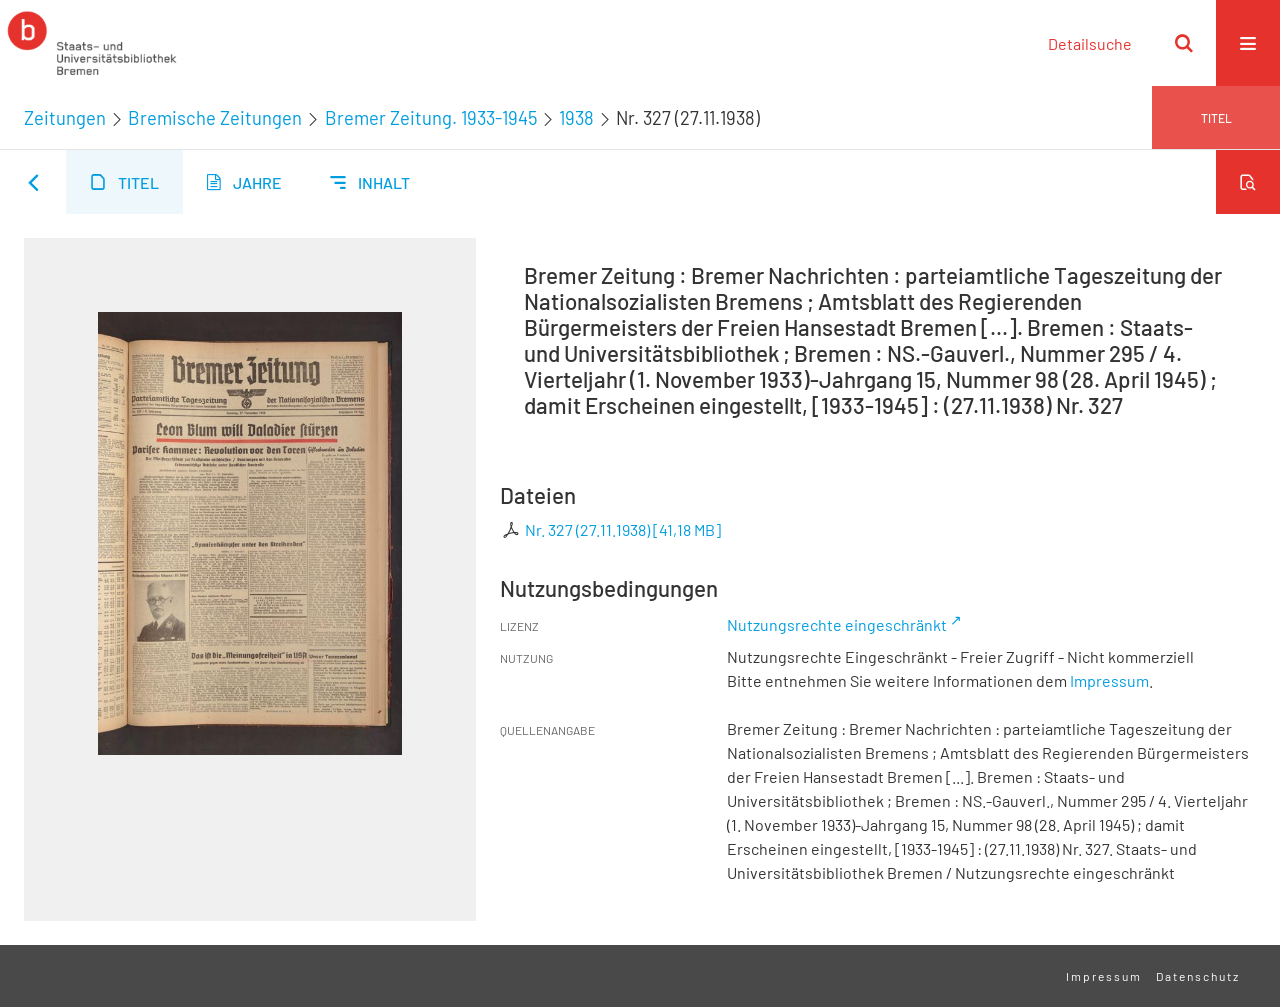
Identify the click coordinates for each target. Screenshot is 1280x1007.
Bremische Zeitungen (215, 118)
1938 (576, 118)
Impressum (1109, 680)
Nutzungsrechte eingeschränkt (837, 624)
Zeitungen (65, 118)
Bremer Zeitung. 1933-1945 (431, 118)
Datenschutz (1198, 976)
